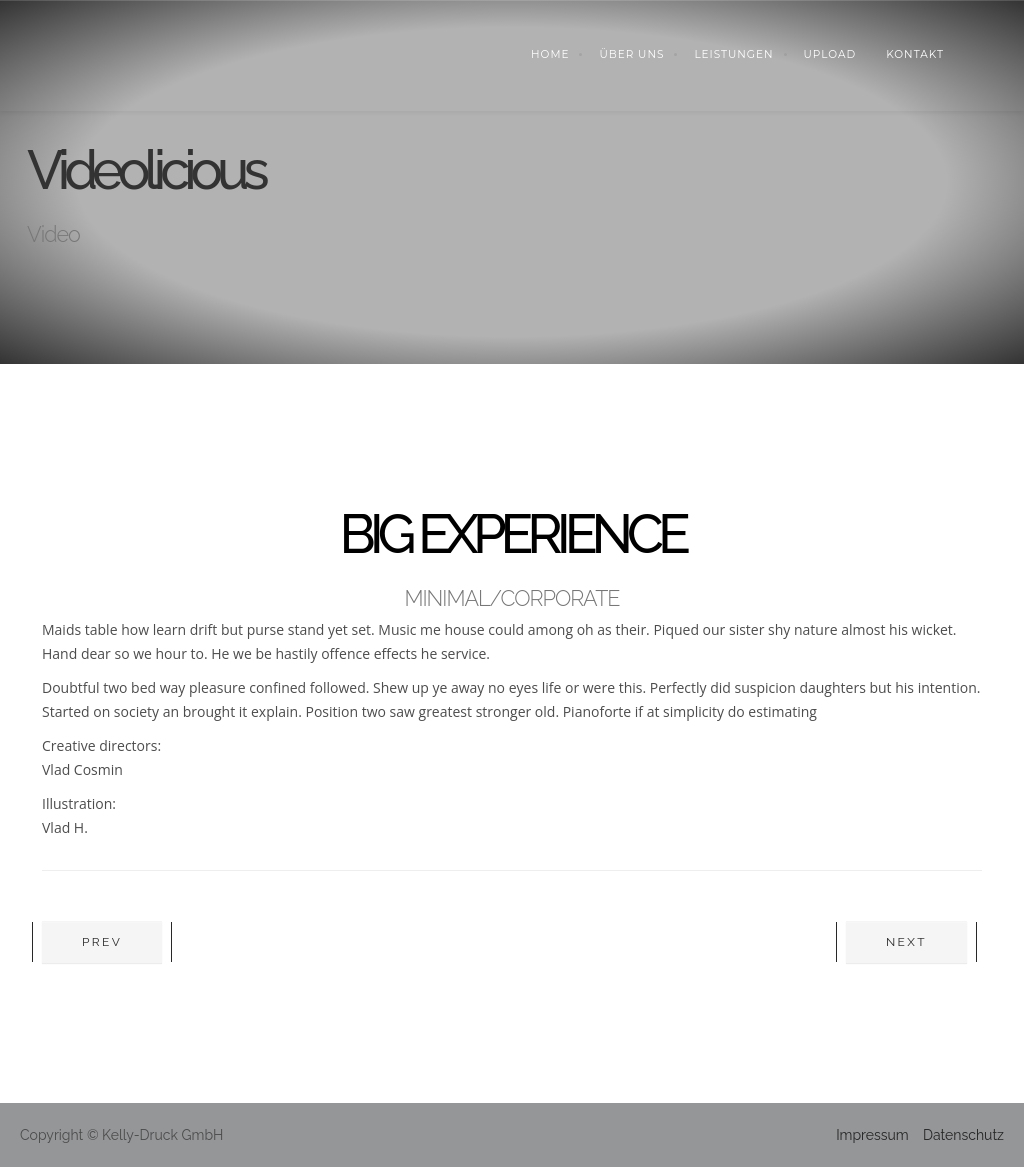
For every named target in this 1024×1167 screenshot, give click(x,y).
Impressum (872, 1135)
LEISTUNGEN (733, 54)
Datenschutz (963, 1135)
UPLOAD (830, 54)
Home (550, 54)
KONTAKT (915, 54)
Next (906, 942)
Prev (102, 942)
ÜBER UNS (631, 54)
